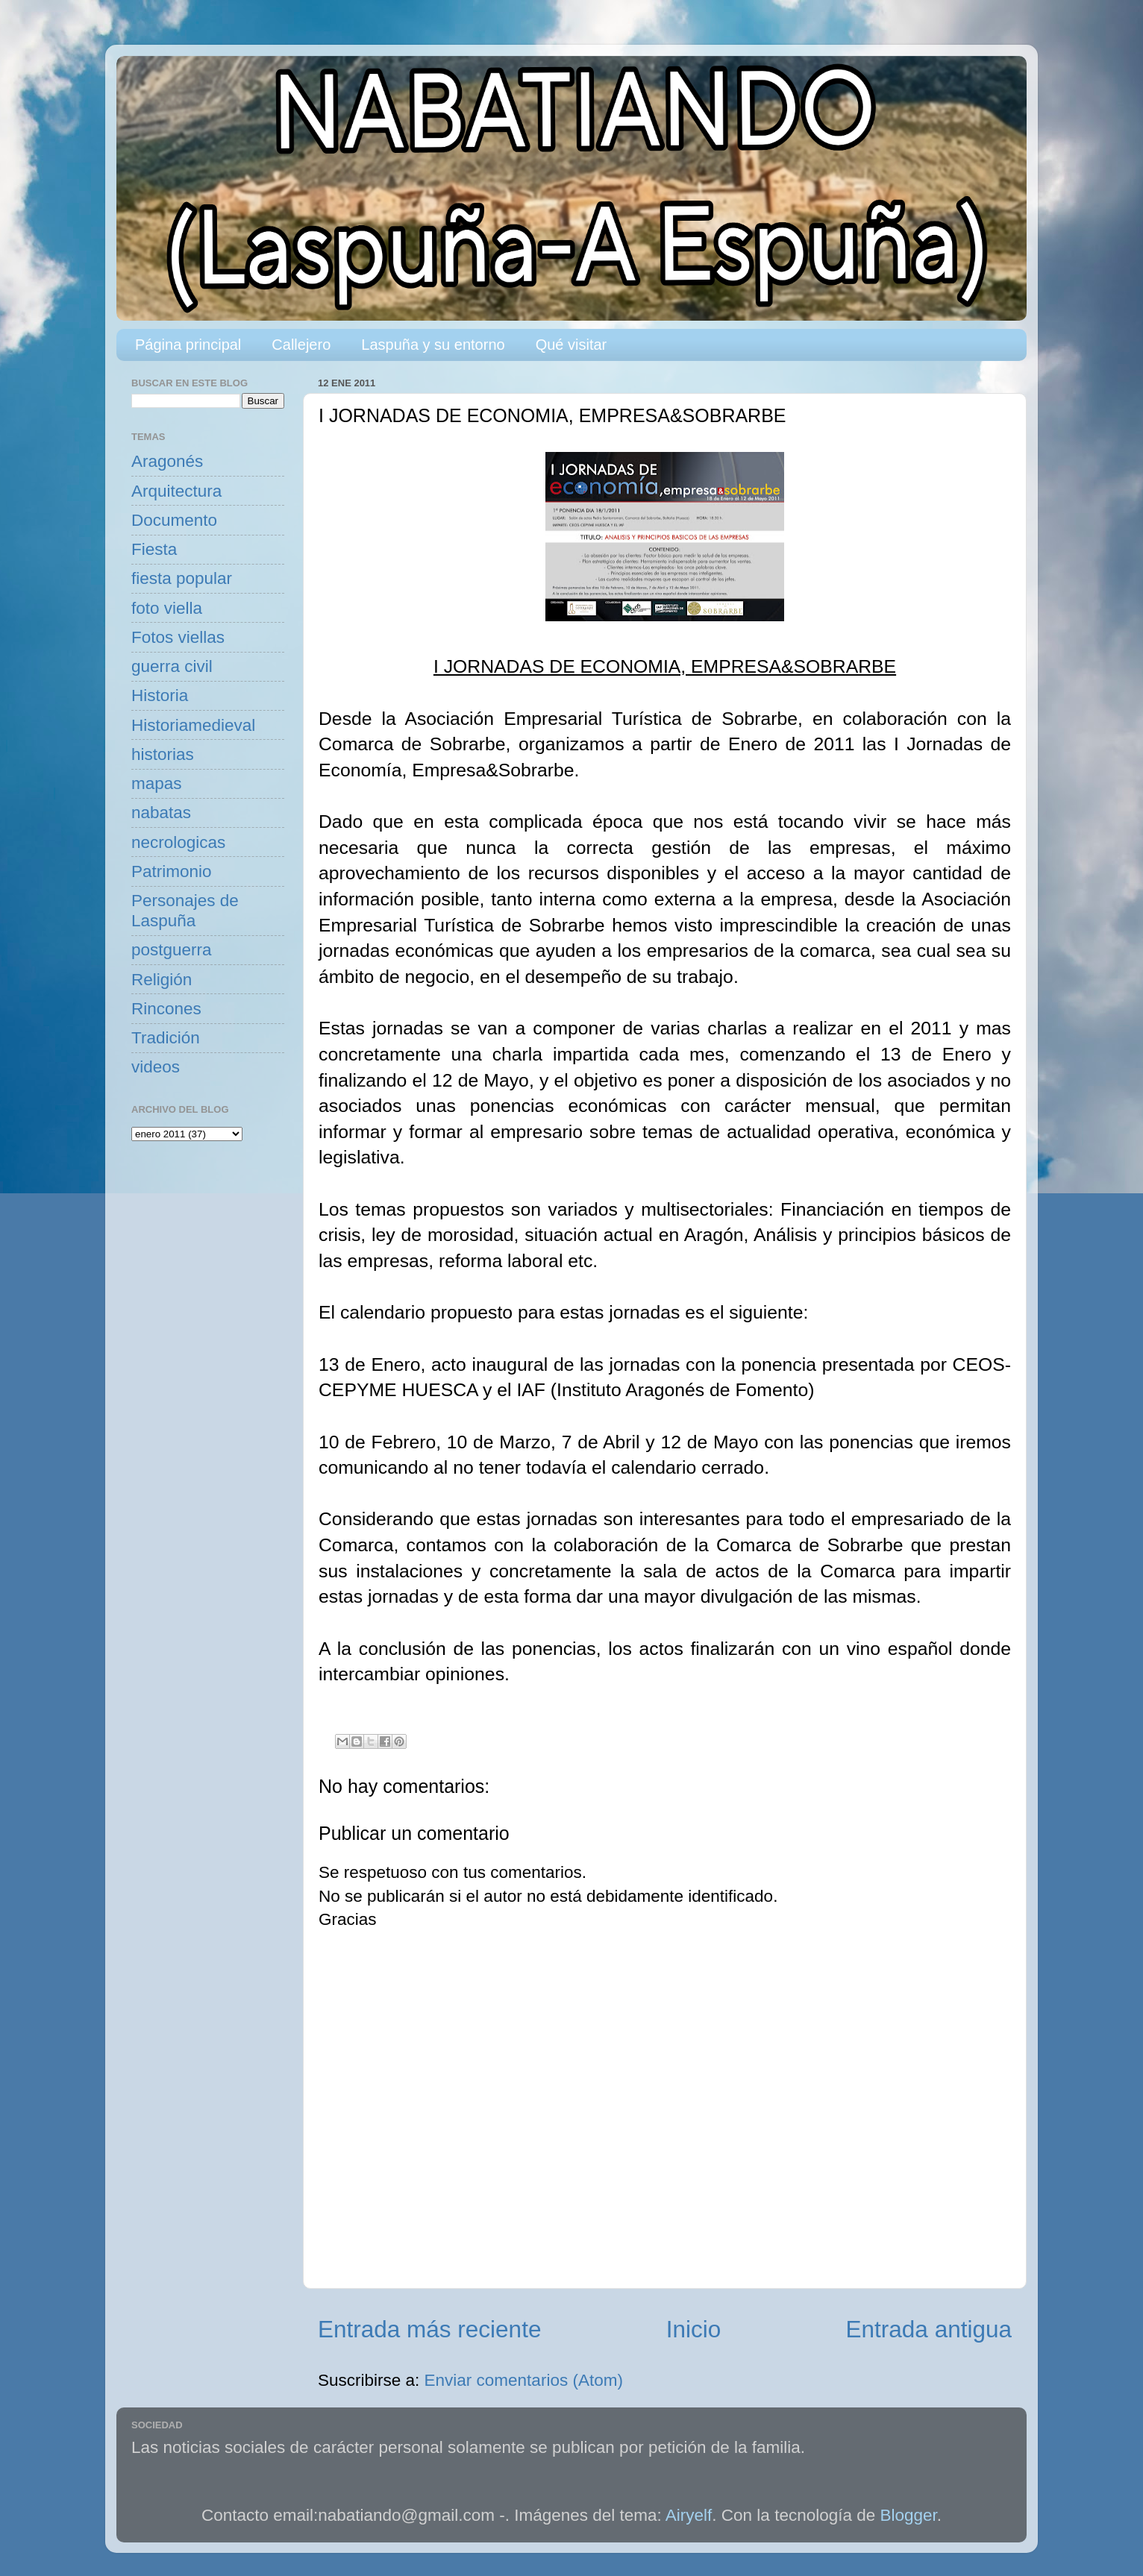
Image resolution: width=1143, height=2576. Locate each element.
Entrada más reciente (429, 2329)
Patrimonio (171, 871)
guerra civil (172, 666)
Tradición (165, 1037)
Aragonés (167, 461)
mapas (156, 783)
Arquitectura (176, 491)
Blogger (908, 2515)
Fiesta (154, 549)
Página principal (188, 344)
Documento (174, 520)
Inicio (693, 2329)
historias (162, 754)
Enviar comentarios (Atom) (524, 2380)
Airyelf (689, 2515)
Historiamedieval (193, 725)
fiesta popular (181, 578)
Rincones (166, 1008)
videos (155, 1067)
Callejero (301, 344)
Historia (159, 695)
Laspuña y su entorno (432, 344)
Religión (161, 979)
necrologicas (178, 842)
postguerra (171, 949)
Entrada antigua (929, 2329)
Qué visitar (571, 344)
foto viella (166, 608)
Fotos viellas (178, 637)
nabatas (161, 812)
